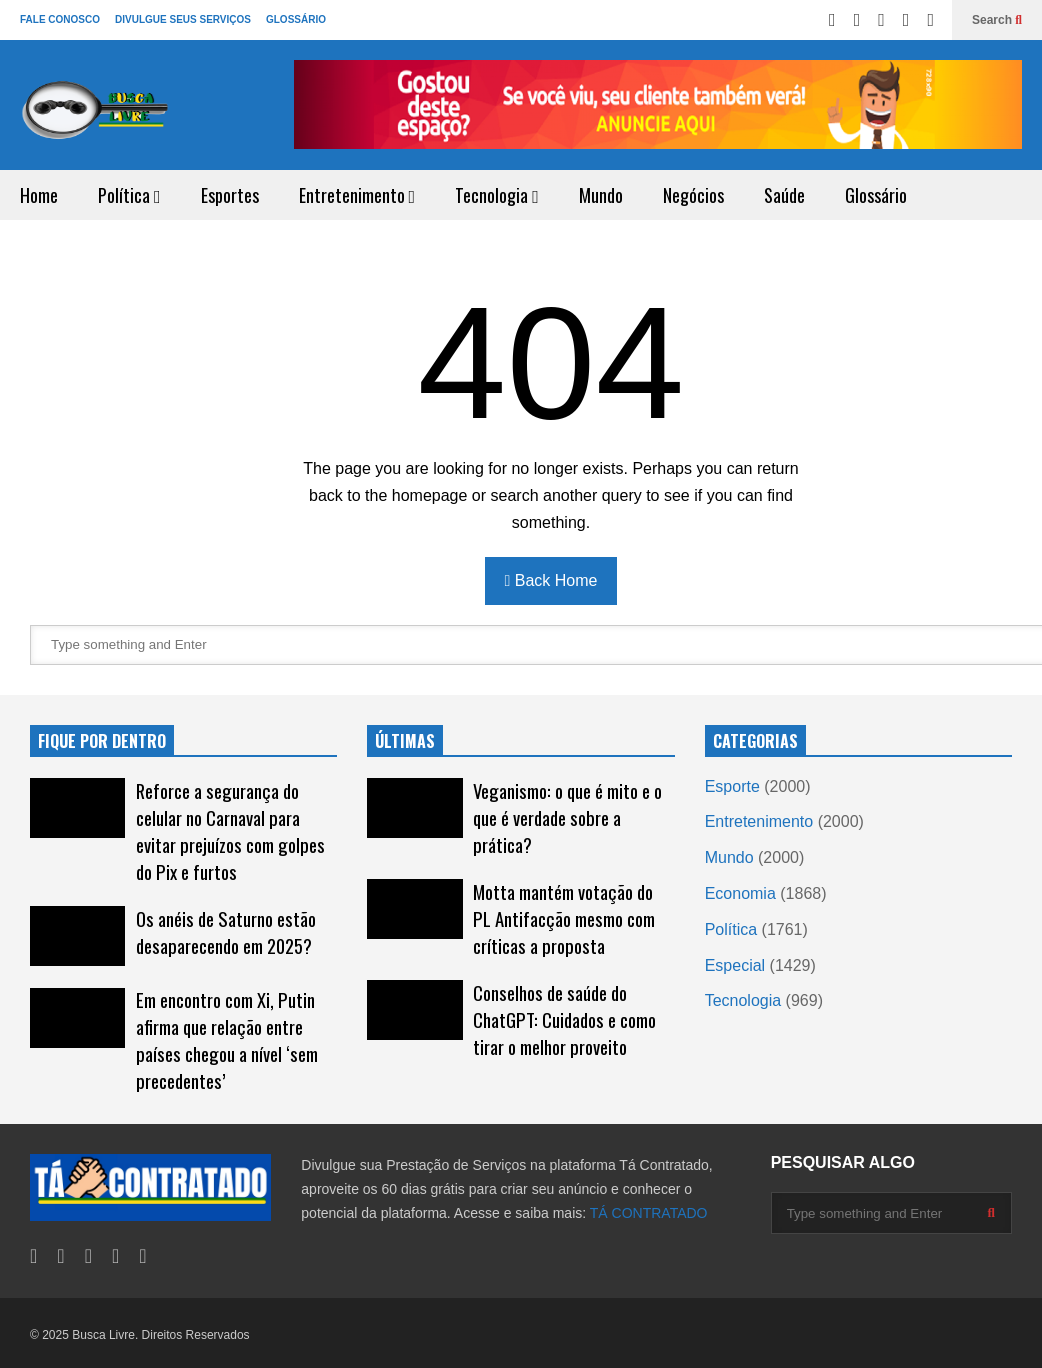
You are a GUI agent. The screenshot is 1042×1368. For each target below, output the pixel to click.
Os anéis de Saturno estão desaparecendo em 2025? (226, 932)
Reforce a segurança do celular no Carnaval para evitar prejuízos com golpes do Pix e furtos (230, 831)
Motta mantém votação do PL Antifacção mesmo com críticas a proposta (564, 918)
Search (997, 20)
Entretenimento (357, 195)
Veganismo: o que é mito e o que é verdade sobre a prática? (567, 817)
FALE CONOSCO (60, 19)
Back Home (551, 580)
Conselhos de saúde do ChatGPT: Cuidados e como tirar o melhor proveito (564, 1019)
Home (39, 195)
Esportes (230, 195)
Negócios (693, 195)
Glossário (876, 195)
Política (129, 195)
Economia (740, 893)
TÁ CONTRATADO (649, 1213)
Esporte (732, 786)
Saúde (784, 195)
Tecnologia (497, 195)
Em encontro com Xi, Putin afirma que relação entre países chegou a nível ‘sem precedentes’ (227, 1040)
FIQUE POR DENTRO (102, 741)
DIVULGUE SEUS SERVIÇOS (183, 19)
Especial (735, 965)
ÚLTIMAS (405, 741)
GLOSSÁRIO (296, 19)
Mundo (601, 195)
